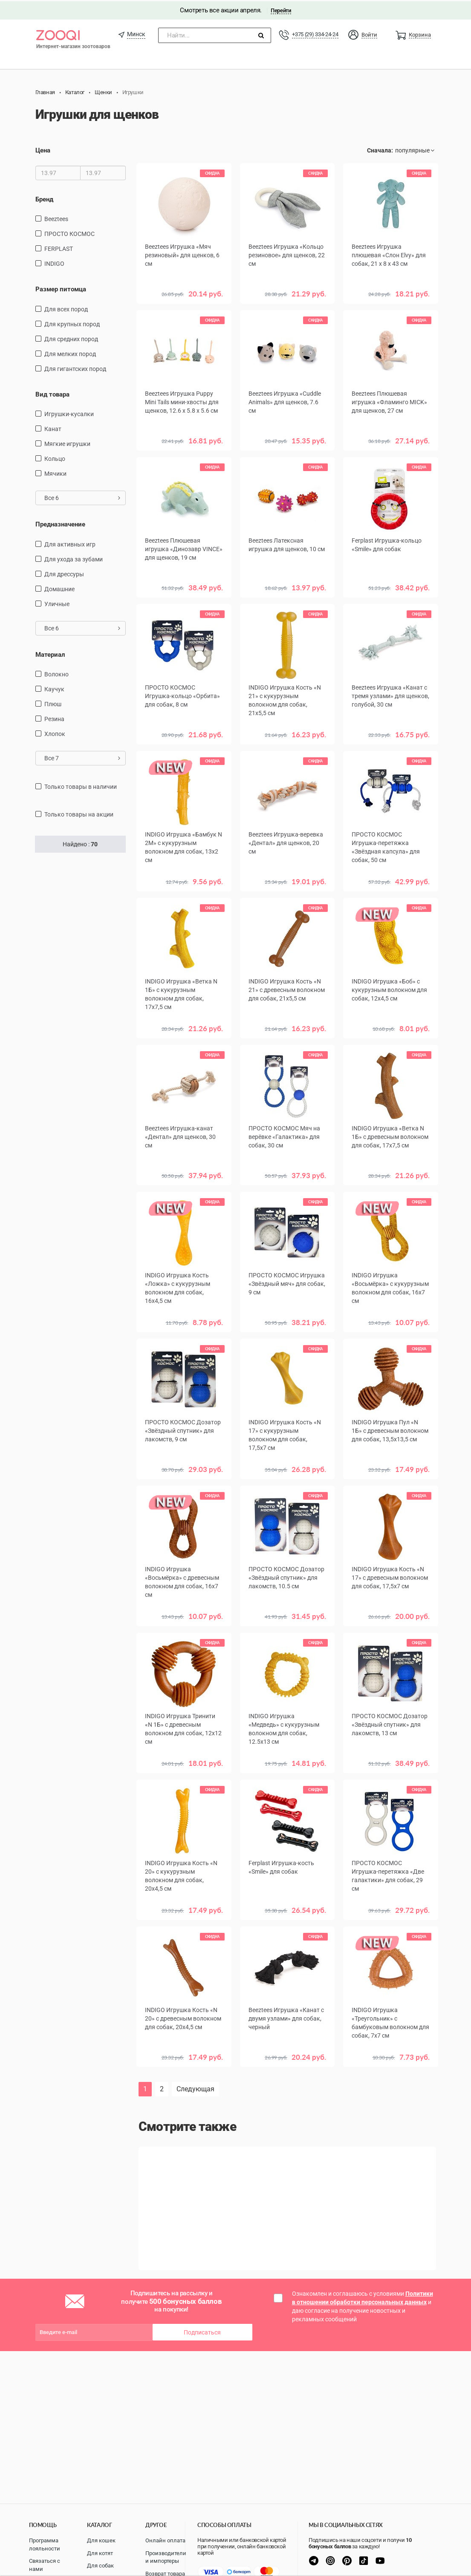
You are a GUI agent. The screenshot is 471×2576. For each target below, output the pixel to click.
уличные (56, 602)
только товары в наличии (80, 785)
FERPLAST (58, 247)
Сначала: (380, 149)
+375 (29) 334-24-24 (315, 33)
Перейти (281, 9)
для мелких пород (70, 352)
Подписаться (202, 2331)
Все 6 (82, 496)
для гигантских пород (75, 367)
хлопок (54, 732)
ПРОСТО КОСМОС (69, 232)
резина (54, 717)
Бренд (44, 198)
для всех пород (66, 308)
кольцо (54, 457)
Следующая (195, 2088)
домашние (59, 587)
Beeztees (56, 217)
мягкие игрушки (67, 442)
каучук (54, 687)
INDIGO (54, 262)
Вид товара (52, 393)
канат (52, 427)
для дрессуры (64, 572)
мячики (55, 472)
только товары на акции (78, 813)
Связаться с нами (44, 2565)
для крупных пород (72, 322)
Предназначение (60, 523)
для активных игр (69, 543)
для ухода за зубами (73, 558)
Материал (50, 653)
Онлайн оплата (165, 2540)
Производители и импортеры (165, 2557)
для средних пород (71, 337)
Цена (42, 149)
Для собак (100, 2565)
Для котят (100, 2553)
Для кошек (101, 2540)
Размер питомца (60, 288)
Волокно (56, 673)
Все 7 (82, 757)
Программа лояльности (44, 2544)
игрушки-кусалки (69, 412)
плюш (52, 702)
